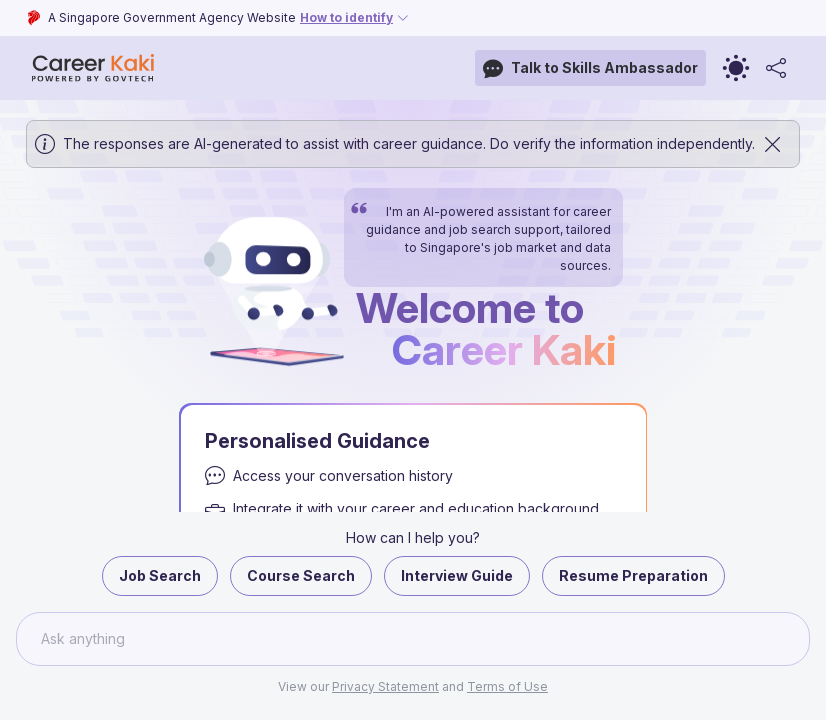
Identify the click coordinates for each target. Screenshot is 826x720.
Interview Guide (457, 575)
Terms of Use (507, 686)
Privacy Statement (385, 686)
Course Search (301, 575)
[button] (413, 410)
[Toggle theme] (736, 68)
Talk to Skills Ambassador (590, 68)
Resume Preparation (633, 575)
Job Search (160, 575)
